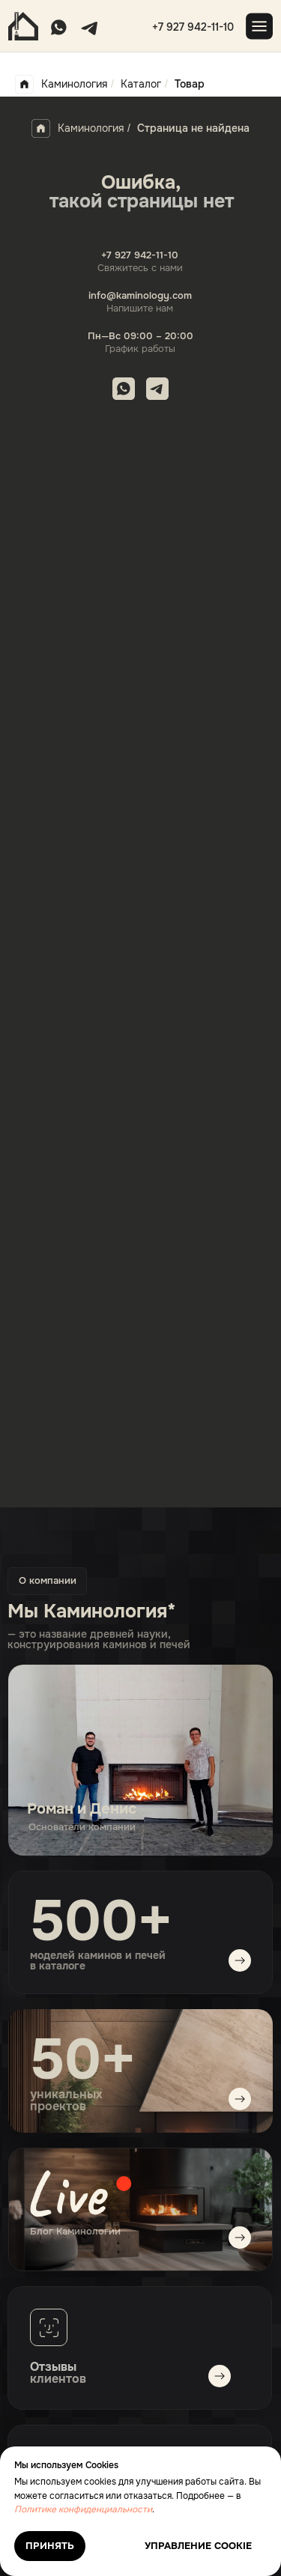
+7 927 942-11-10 (193, 27)
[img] (140, 2209)
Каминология (61, 84)
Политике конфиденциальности (83, 2509)
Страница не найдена (193, 128)
